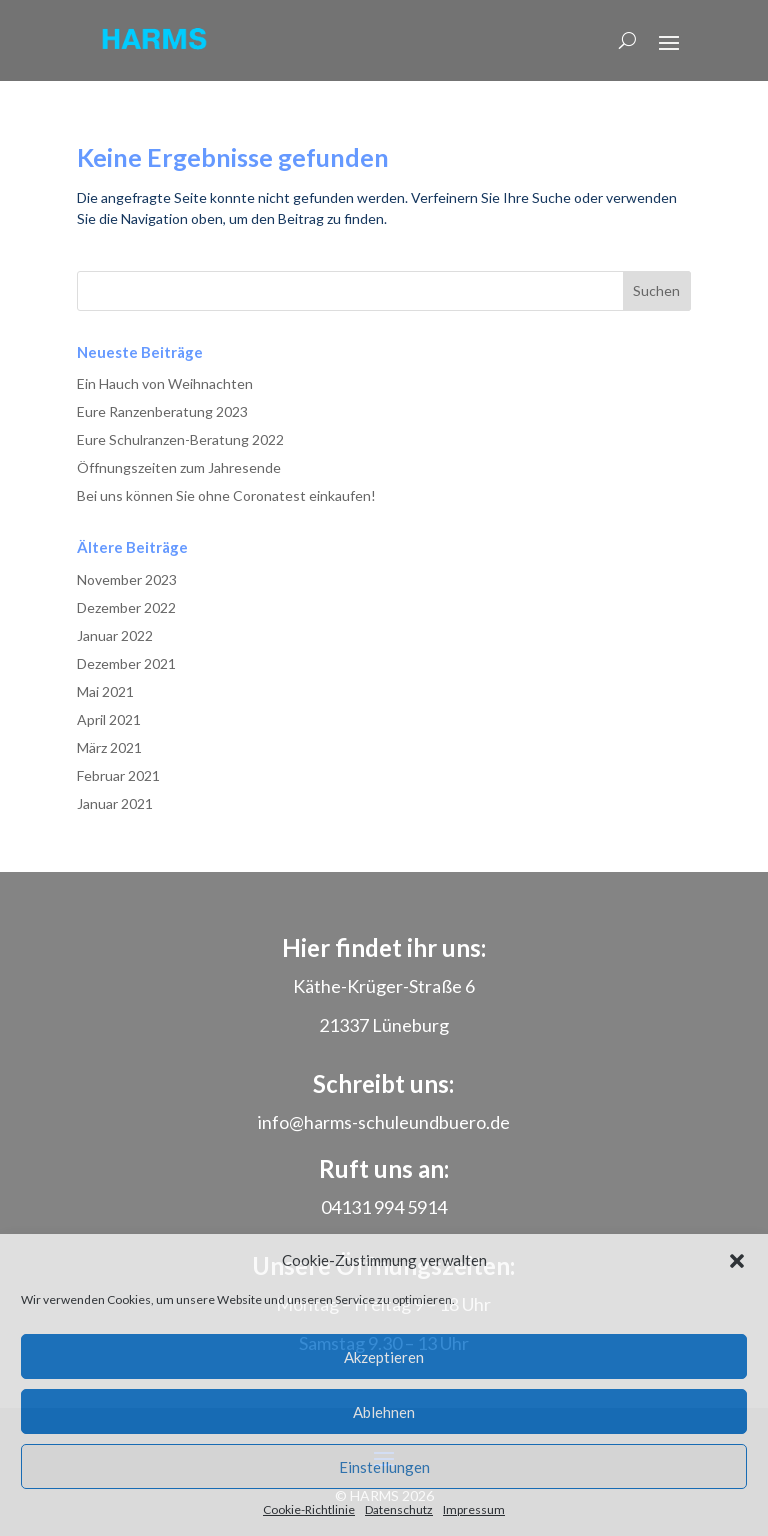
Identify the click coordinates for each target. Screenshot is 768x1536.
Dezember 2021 (126, 663)
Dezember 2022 (126, 607)
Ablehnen (384, 1412)
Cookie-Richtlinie (309, 1509)
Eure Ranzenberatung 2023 (162, 411)
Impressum (474, 1509)
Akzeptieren (384, 1357)
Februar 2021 (118, 775)
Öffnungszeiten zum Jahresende (179, 467)
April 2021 (109, 719)
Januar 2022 (115, 635)
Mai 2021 (105, 691)
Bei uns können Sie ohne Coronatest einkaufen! (226, 495)
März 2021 (109, 747)
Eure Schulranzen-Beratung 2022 (180, 439)
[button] (737, 1261)
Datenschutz (399, 1509)
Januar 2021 (115, 803)
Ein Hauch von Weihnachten (165, 383)
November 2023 (127, 579)
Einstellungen (384, 1467)
